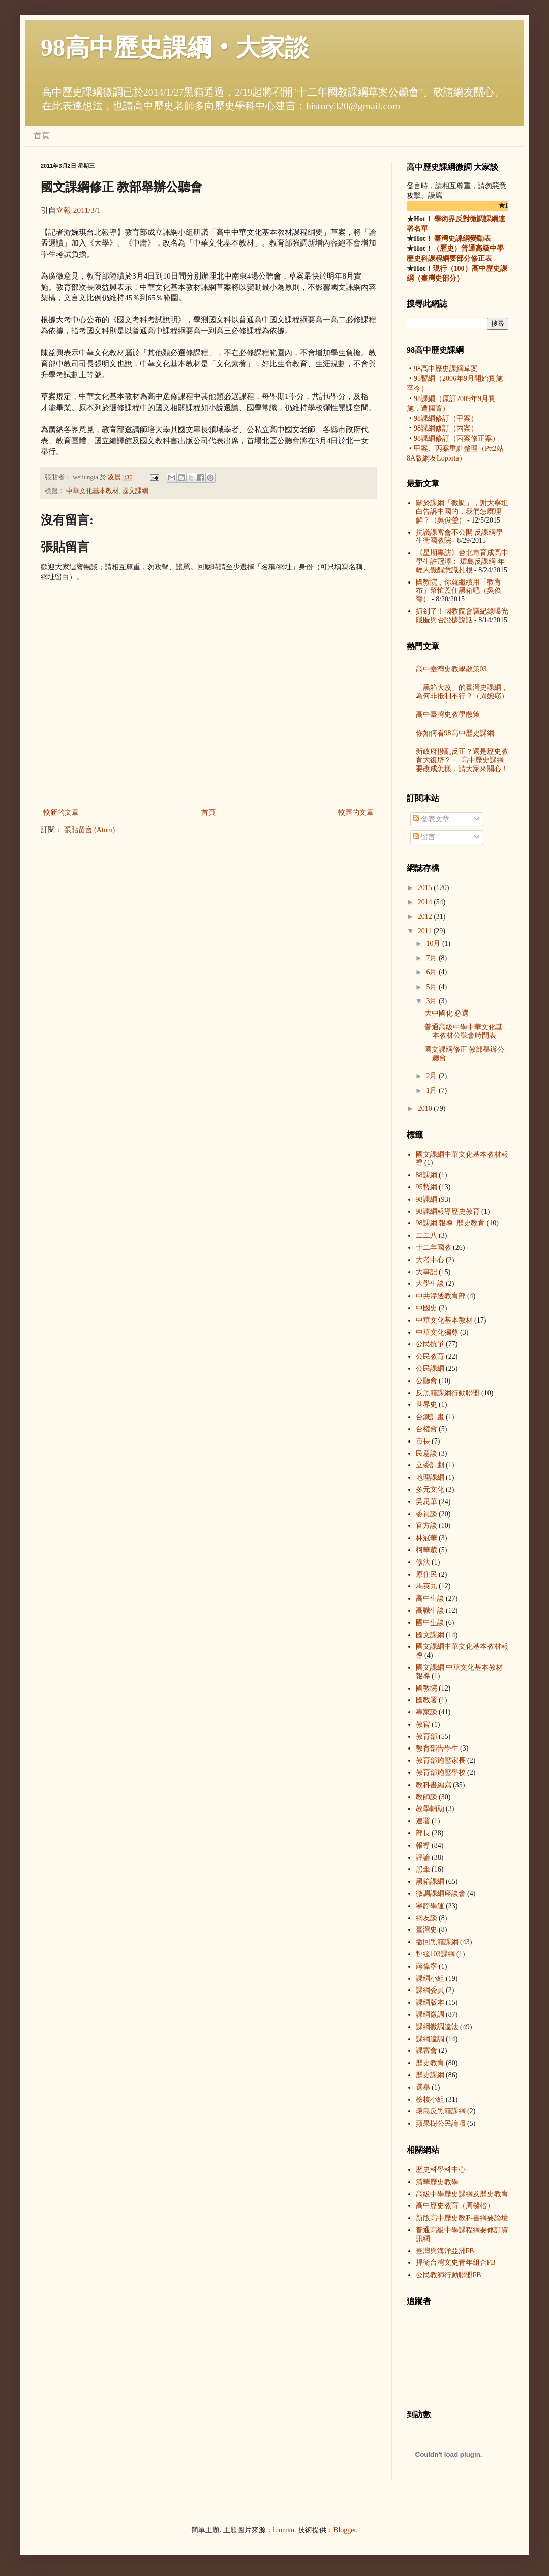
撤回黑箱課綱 (437, 1942)
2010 (426, 1108)
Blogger (344, 2530)
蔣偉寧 (426, 1966)
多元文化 (430, 1489)
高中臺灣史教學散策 (448, 714)
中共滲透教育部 (441, 1296)
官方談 (426, 1525)
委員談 (426, 1514)
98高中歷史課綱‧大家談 (175, 47)
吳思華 (426, 1502)
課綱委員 (430, 1990)
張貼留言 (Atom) (89, 830)
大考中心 (430, 1260)
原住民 (426, 1574)
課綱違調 (430, 2039)
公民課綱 (430, 1368)
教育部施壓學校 (441, 1772)
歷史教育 (430, 2063)
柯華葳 (426, 1550)
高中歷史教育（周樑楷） (455, 2206)
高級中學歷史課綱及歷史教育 (462, 2194)
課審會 (426, 2050)
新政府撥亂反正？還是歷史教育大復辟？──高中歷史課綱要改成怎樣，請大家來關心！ (462, 760)
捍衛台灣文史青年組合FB (456, 2262)
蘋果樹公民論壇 (441, 2123)
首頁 (42, 135)
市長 (423, 1441)
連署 (423, 1821)
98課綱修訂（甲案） (446, 418)
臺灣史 (426, 1930)
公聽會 (426, 1381)
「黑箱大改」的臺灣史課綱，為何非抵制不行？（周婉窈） (462, 692)
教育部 (426, 1736)
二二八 (426, 1235)
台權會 (426, 1429)
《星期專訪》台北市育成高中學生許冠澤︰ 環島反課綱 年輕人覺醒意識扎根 (462, 561)
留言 (424, 837)
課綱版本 (430, 2002)
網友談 (426, 1918)
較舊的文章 (356, 812)
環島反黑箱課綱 (441, 2111)
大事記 (426, 1272)
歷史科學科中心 (441, 2169)
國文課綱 (135, 491)
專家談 (426, 1712)
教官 (423, 1724)
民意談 (426, 1453)
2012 (426, 917)
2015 (426, 888)
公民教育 (430, 1356)
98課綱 (426, 1199)
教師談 (426, 1797)
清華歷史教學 (437, 2182)
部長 (423, 1833)
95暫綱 (426, 1187)
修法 (423, 1562)
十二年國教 (433, 1247)
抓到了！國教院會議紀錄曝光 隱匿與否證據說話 (462, 615)
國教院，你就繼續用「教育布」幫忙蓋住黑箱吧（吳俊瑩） (458, 590)
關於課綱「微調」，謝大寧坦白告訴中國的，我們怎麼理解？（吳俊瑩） (462, 511)
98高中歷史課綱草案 (446, 369)
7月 (432, 958)
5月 (432, 987)
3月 (432, 1001)
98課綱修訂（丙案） (446, 428)
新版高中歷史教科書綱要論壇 (462, 2218)
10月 (434, 943)
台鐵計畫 (430, 1417)
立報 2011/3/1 (78, 210)
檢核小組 (430, 2099)
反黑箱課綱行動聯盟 (448, 1393)
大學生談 (430, 1283)
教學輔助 (430, 1809)
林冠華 (426, 1538)
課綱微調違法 (437, 2027)
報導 (423, 1845)
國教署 (426, 1700)
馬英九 (426, 1586)
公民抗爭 (430, 1344)
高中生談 (430, 1598)
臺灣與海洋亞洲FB (445, 2251)
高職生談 (430, 1610)
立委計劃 (430, 1465)
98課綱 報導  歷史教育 (448, 1211)
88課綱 (426, 1175)
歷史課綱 (430, 2075)
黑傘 (423, 1869)
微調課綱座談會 (441, 1893)
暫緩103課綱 (435, 1954)
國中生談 (430, 1623)
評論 (423, 1857)
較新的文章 (61, 812)
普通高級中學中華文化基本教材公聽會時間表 (463, 1031)
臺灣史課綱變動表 (462, 238)
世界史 (426, 1404)
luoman (283, 2530)
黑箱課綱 (430, 1881)
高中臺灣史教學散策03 (451, 669)
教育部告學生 (437, 1748)
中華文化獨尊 (437, 1332)
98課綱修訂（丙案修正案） (456, 438)
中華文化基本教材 (92, 491)
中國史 (426, 1308)
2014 (426, 902)
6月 (432, 972)
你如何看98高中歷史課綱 (455, 733)
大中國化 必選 (446, 1013)
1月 (432, 1090)
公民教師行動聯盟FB (448, 2275)
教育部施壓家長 (441, 1760)
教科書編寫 (433, 1785)
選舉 (423, 2087)
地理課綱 (430, 1477)
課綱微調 (430, 2014)
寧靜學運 (430, 1906)
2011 (426, 931)
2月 (432, 1076)
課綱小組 (430, 1978)
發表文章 (431, 819)
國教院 (426, 1688)
